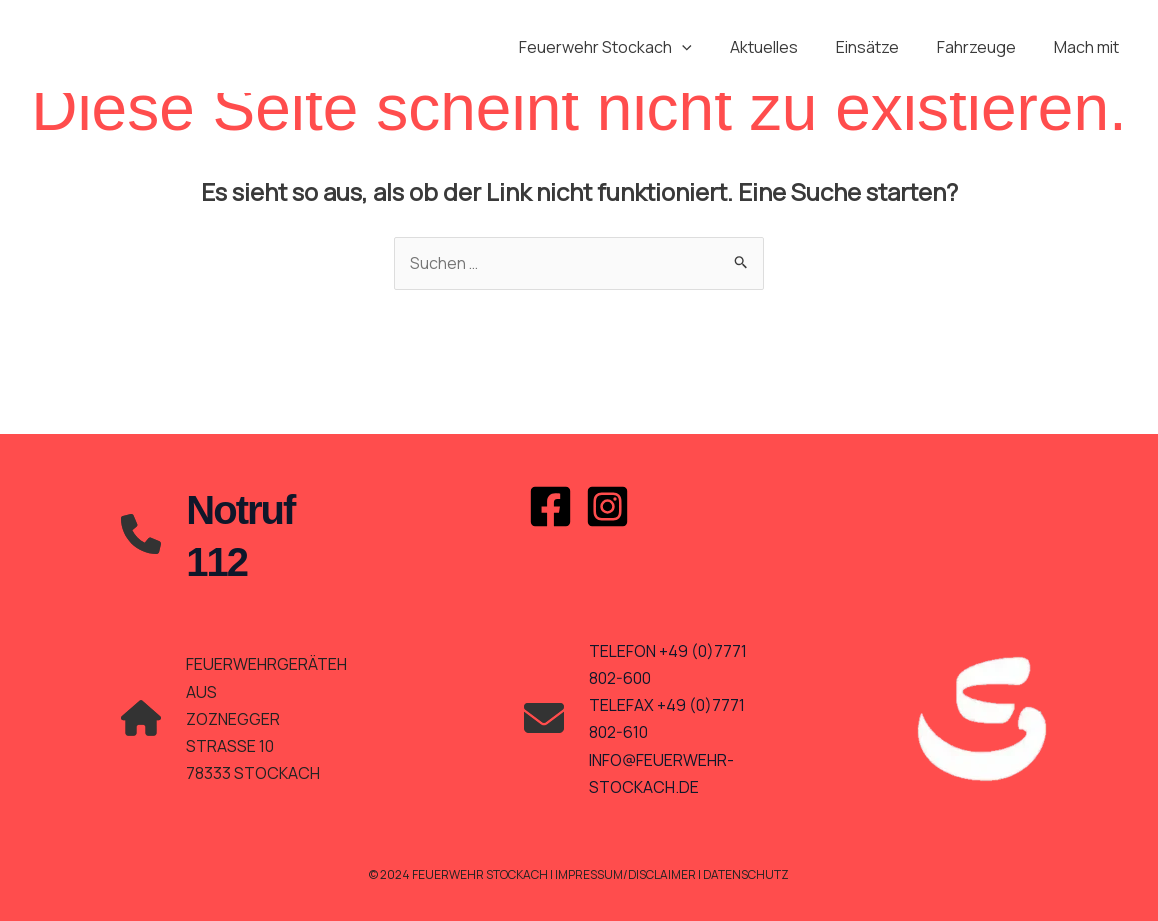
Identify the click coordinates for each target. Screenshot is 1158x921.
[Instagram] (607, 506)
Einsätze (882, 47)
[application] (709, 47)
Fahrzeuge (985, 47)
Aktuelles (785, 47)
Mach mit (1089, 47)
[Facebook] (550, 506)
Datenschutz (748, 874)
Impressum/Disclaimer (626, 874)
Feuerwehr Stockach (632, 47)
